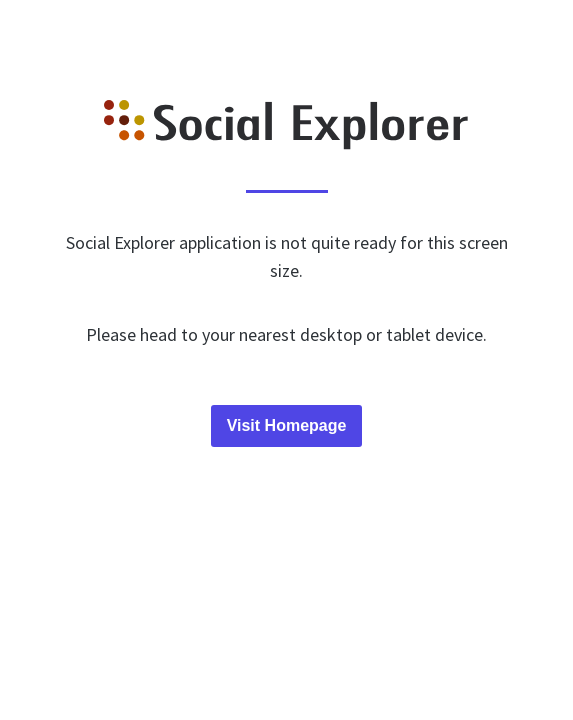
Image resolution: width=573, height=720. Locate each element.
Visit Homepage (287, 425)
